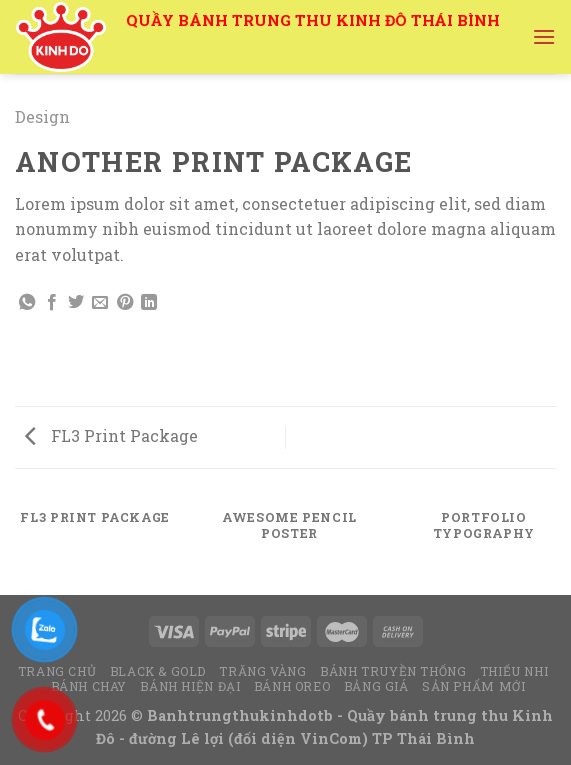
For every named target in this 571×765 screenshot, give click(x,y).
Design (42, 116)
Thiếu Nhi (514, 671)
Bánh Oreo (292, 686)
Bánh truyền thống (393, 671)
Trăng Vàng (262, 671)
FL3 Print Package (111, 435)
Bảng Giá (376, 686)
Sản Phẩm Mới (473, 686)
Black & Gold (158, 671)
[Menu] (544, 36)
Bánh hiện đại (190, 686)
